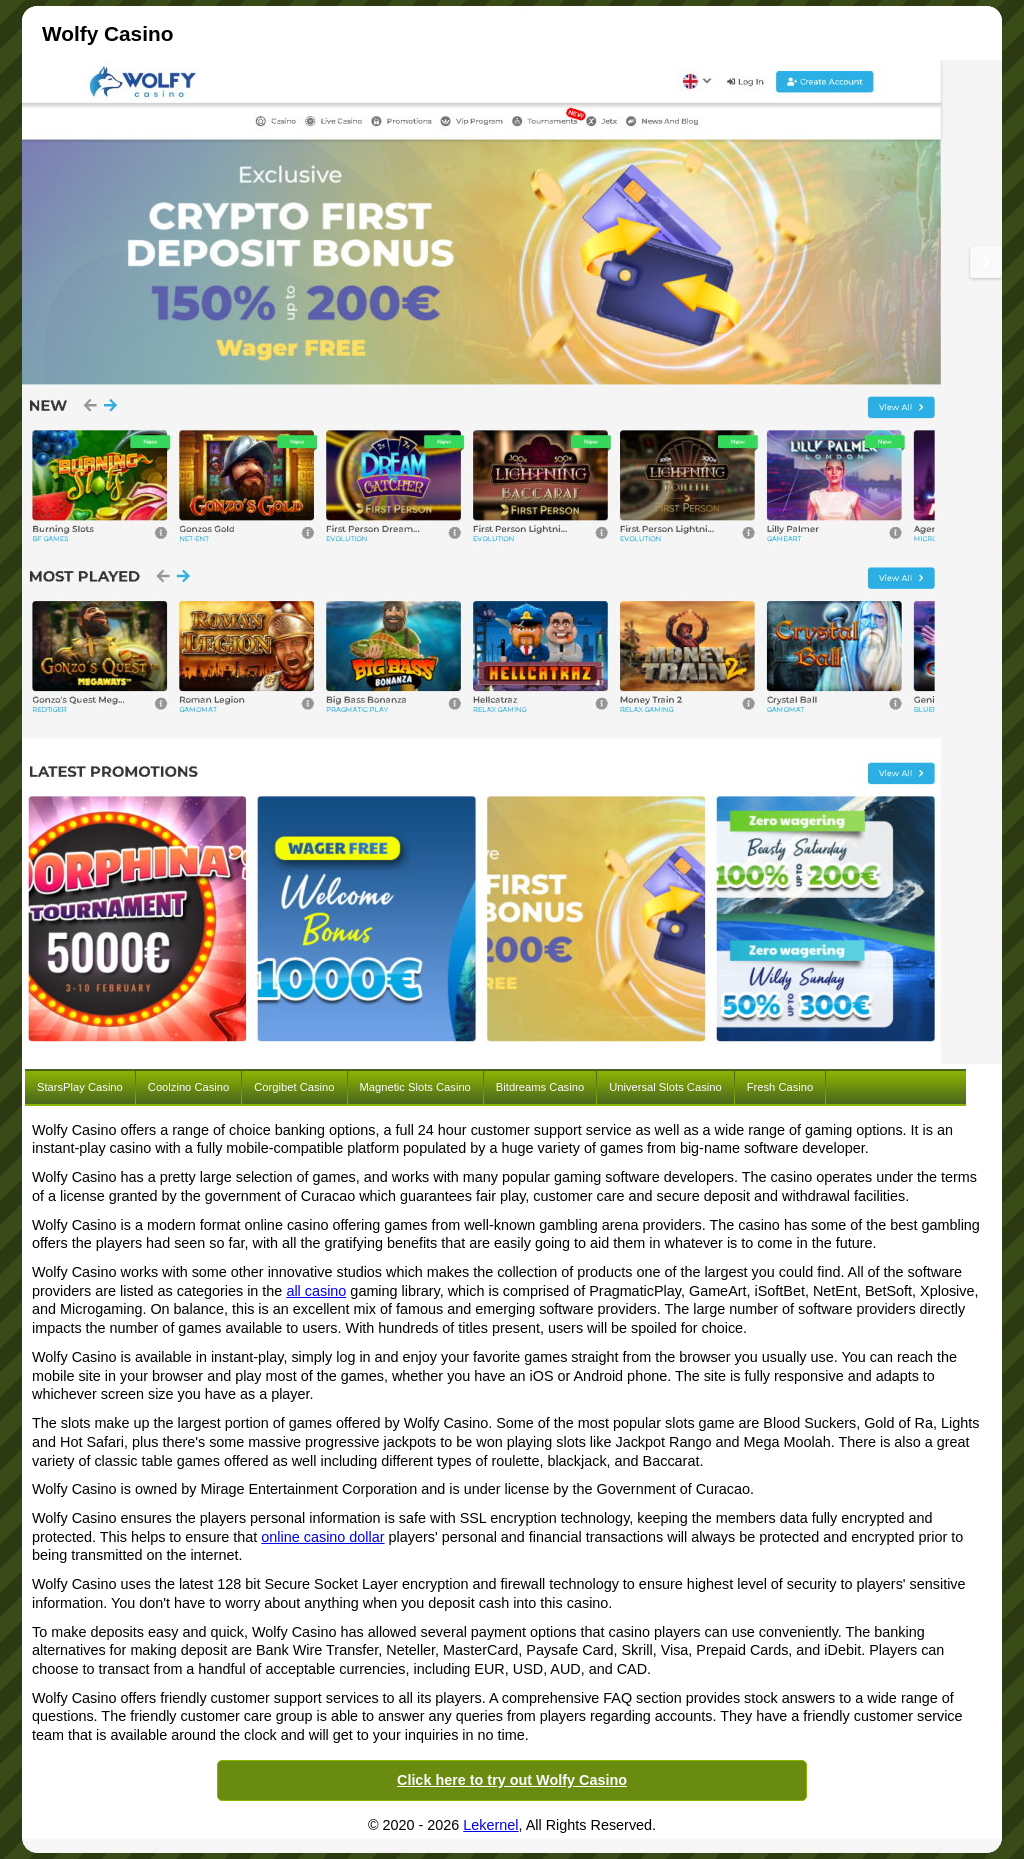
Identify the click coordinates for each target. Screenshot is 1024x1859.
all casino (316, 1291)
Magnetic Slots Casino (415, 1087)
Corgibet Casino (294, 1087)
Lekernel (490, 1825)
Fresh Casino (780, 1087)
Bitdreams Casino (540, 1087)
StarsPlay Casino (80, 1087)
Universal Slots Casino (665, 1087)
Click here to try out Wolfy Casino (512, 1780)
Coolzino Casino (188, 1087)
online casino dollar (322, 1537)
